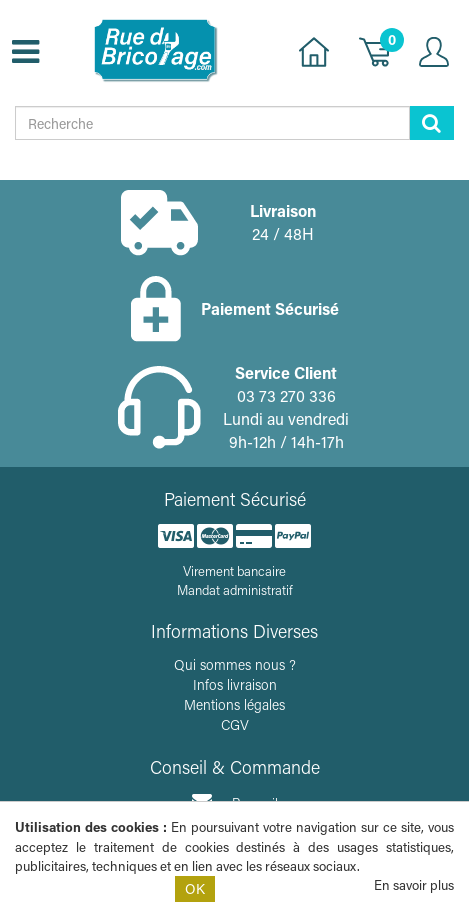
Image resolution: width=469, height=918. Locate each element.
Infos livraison (235, 684)
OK (195, 888)
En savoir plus (414, 884)
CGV (235, 724)
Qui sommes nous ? (235, 664)
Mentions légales (234, 704)
